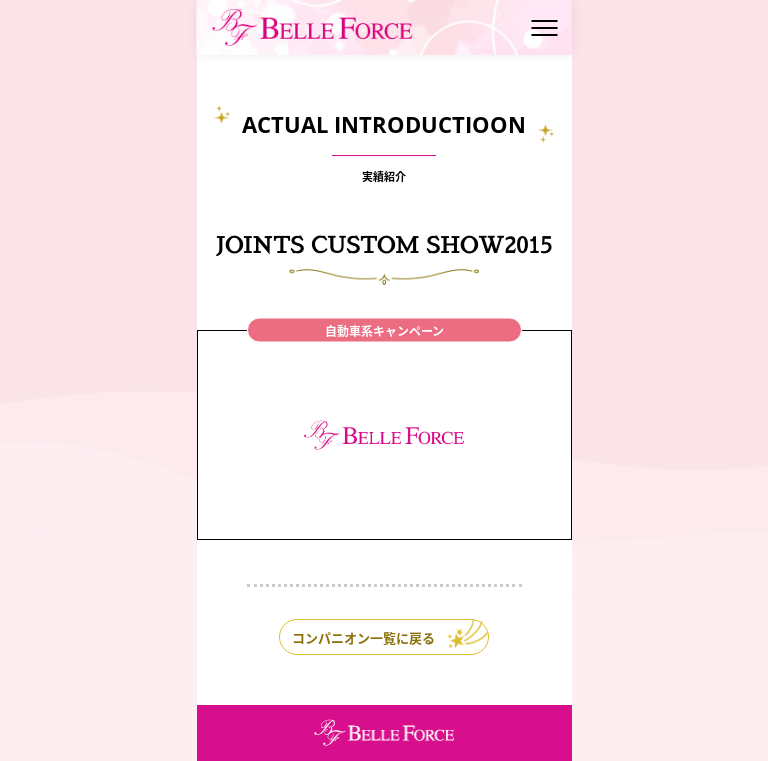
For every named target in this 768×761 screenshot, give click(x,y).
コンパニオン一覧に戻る (363, 637)
